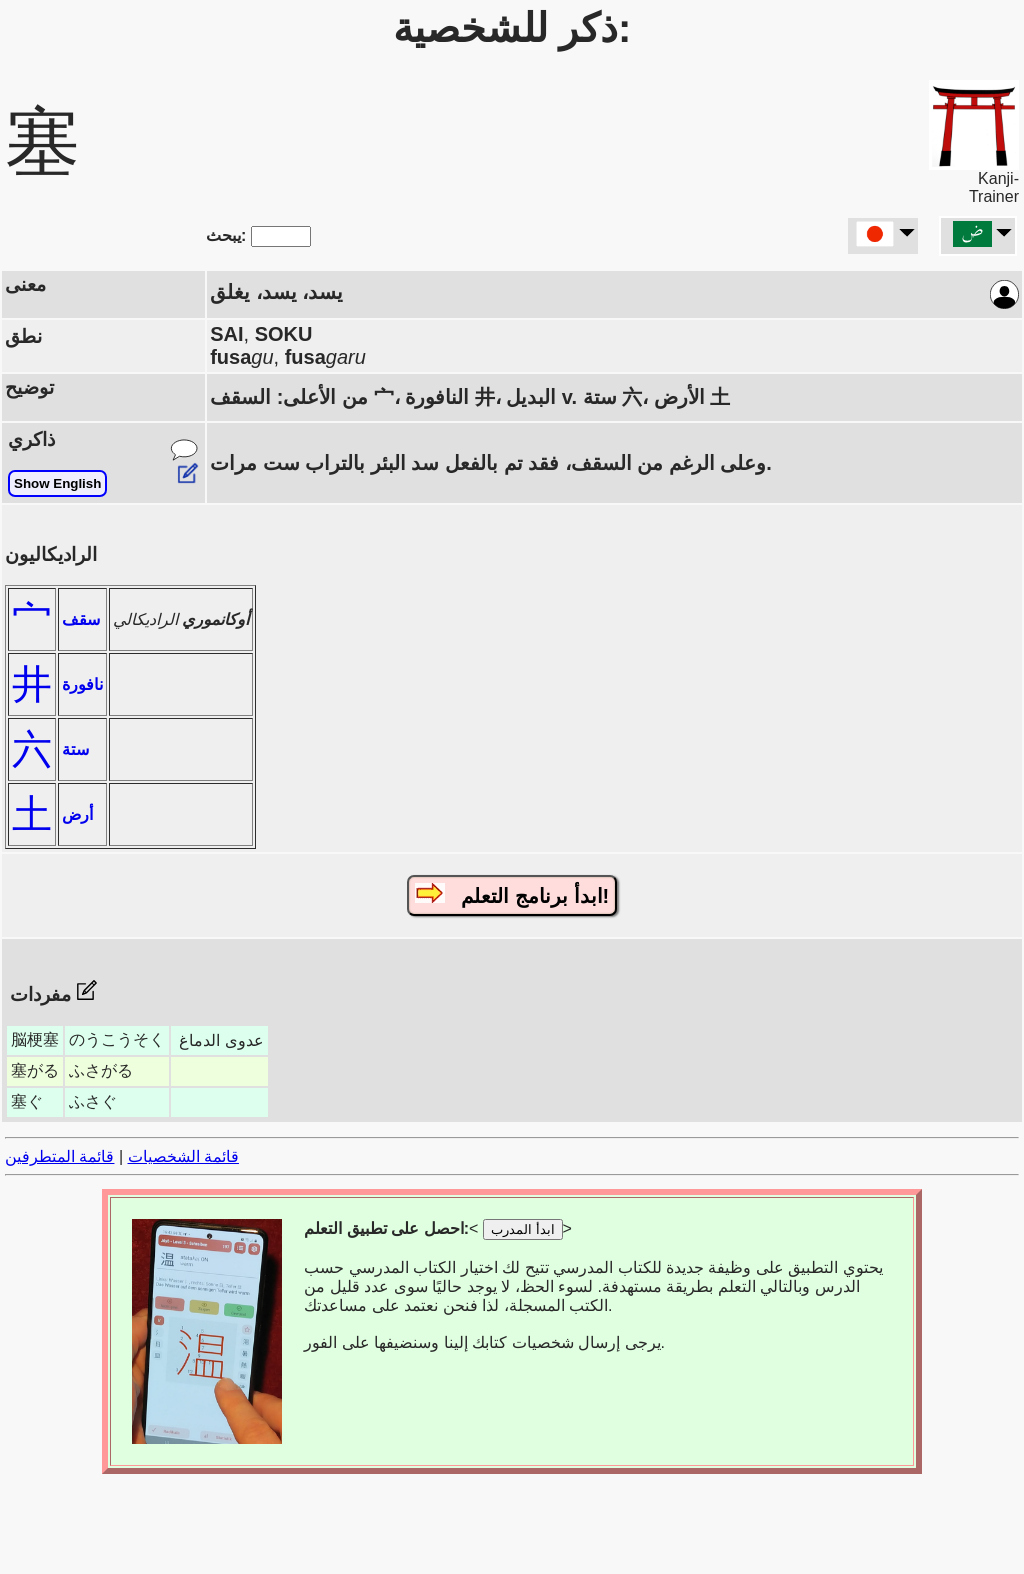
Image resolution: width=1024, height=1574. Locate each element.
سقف (81, 619)
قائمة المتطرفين (59, 1156)
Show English (57, 483)
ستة (75, 749)
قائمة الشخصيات (183, 1156)
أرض (77, 814)
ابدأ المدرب (523, 1229)
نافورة (82, 684)
